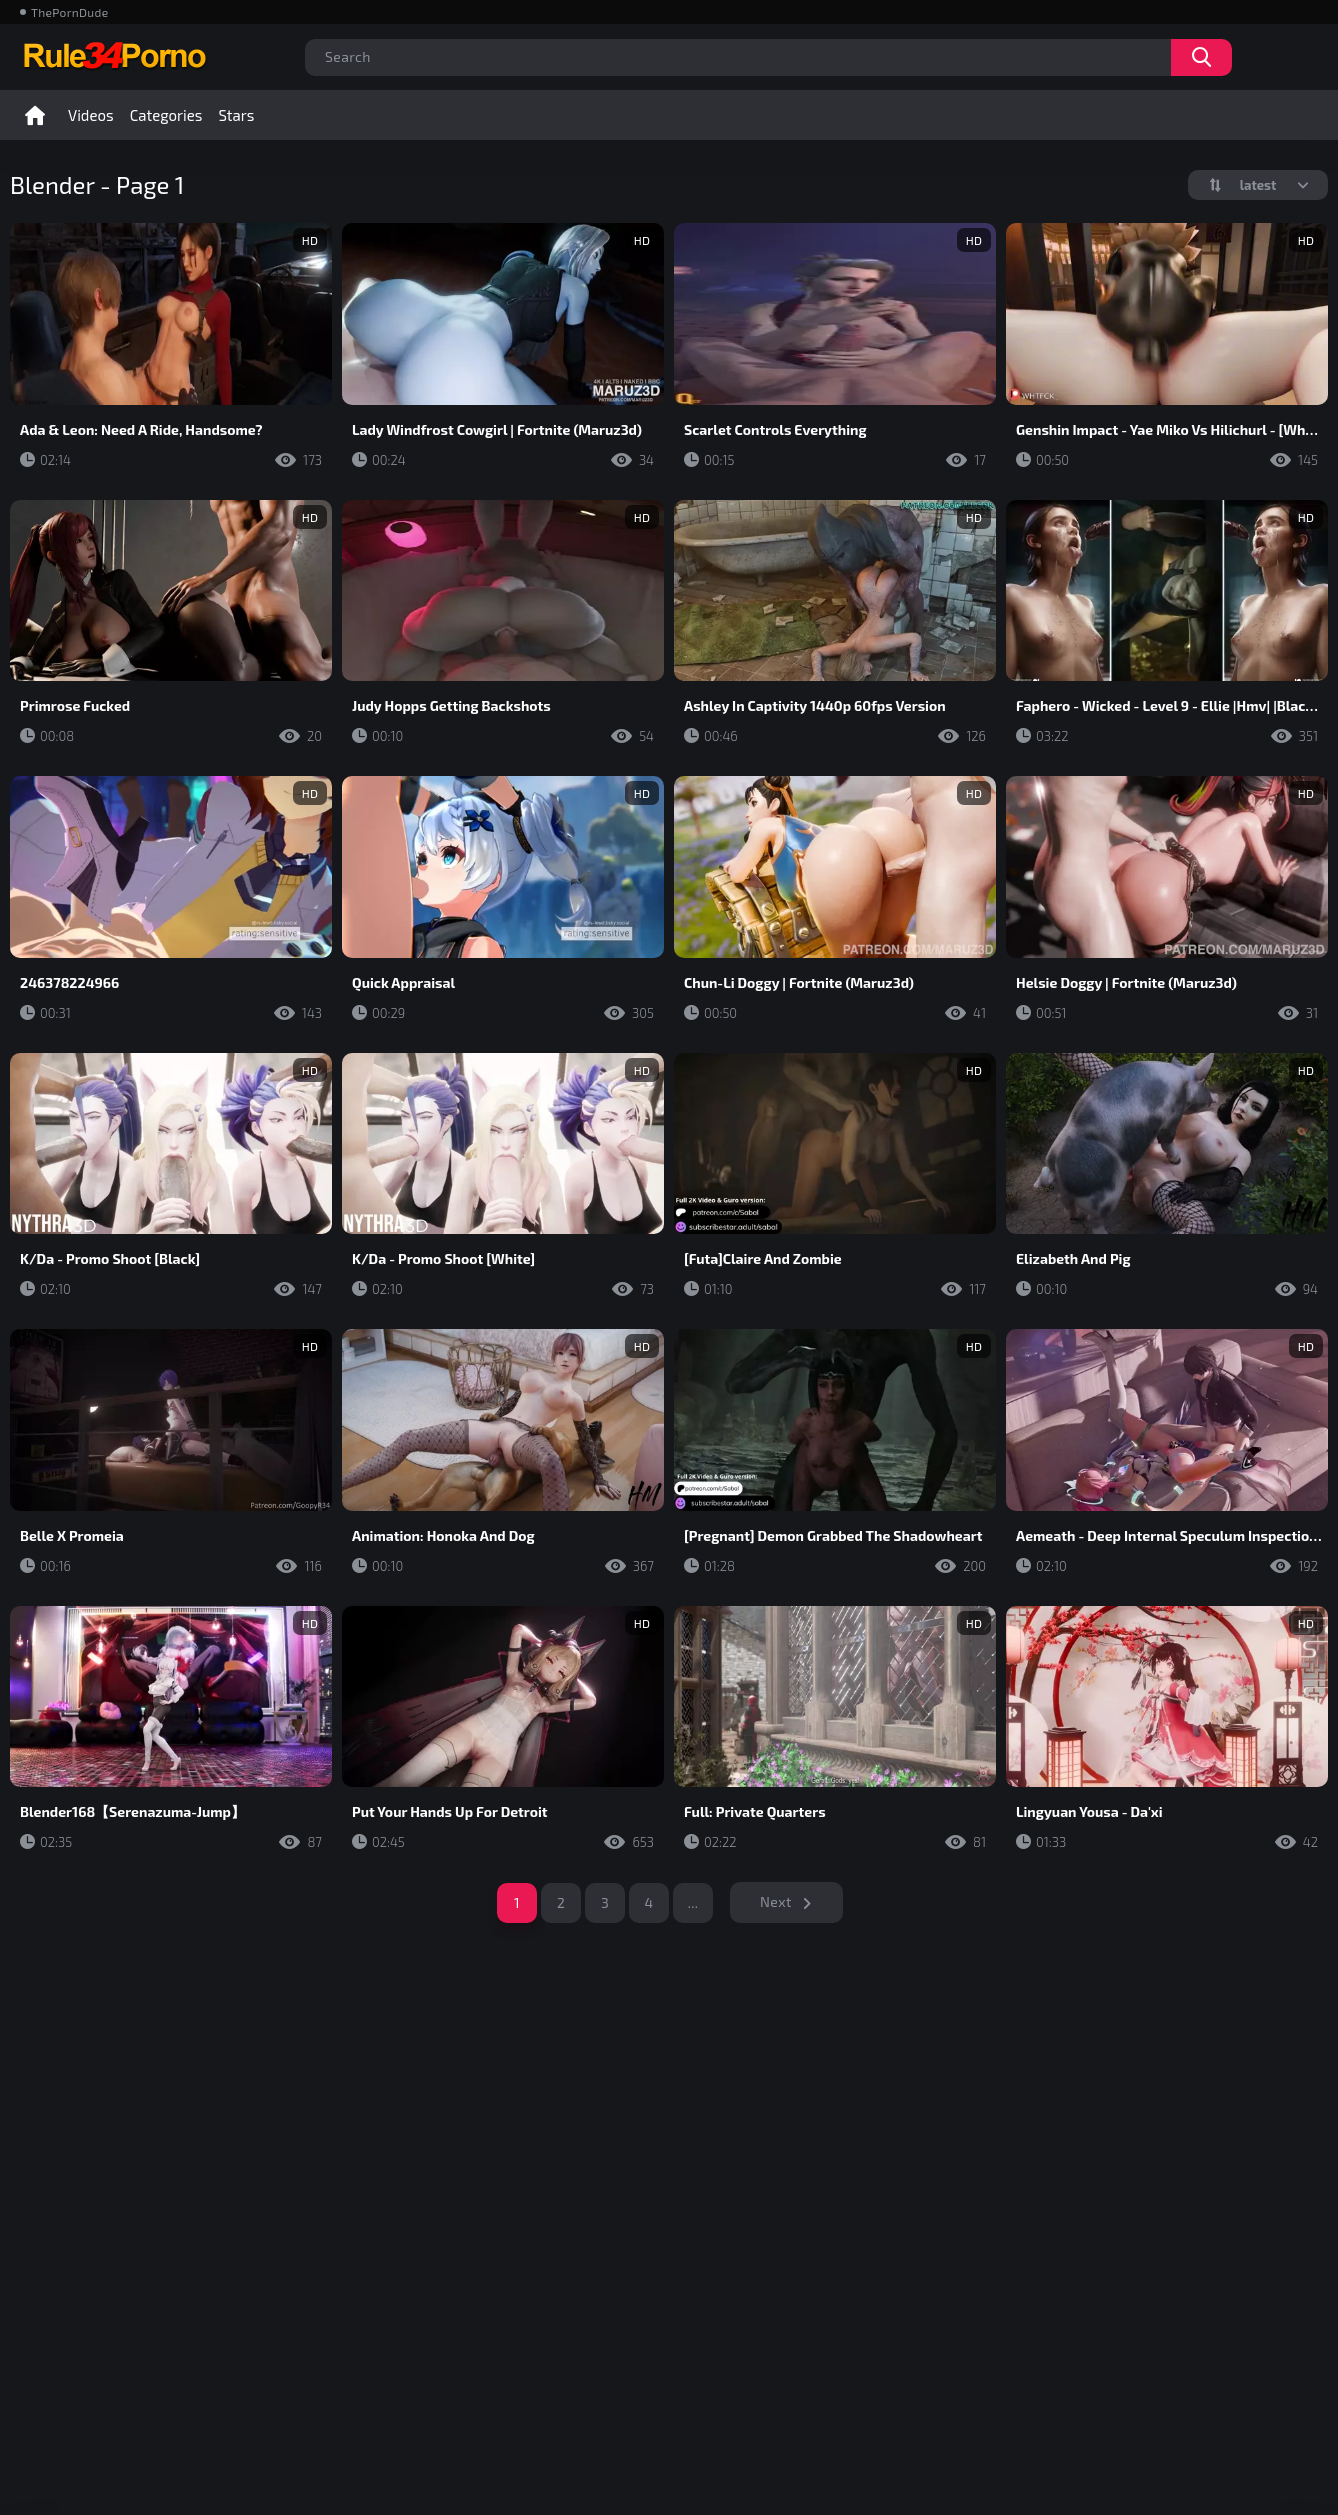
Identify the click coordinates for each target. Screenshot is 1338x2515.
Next (776, 1901)
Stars (236, 115)
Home (35, 115)
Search (1201, 57)
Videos (91, 115)
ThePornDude (69, 12)
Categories (166, 115)
